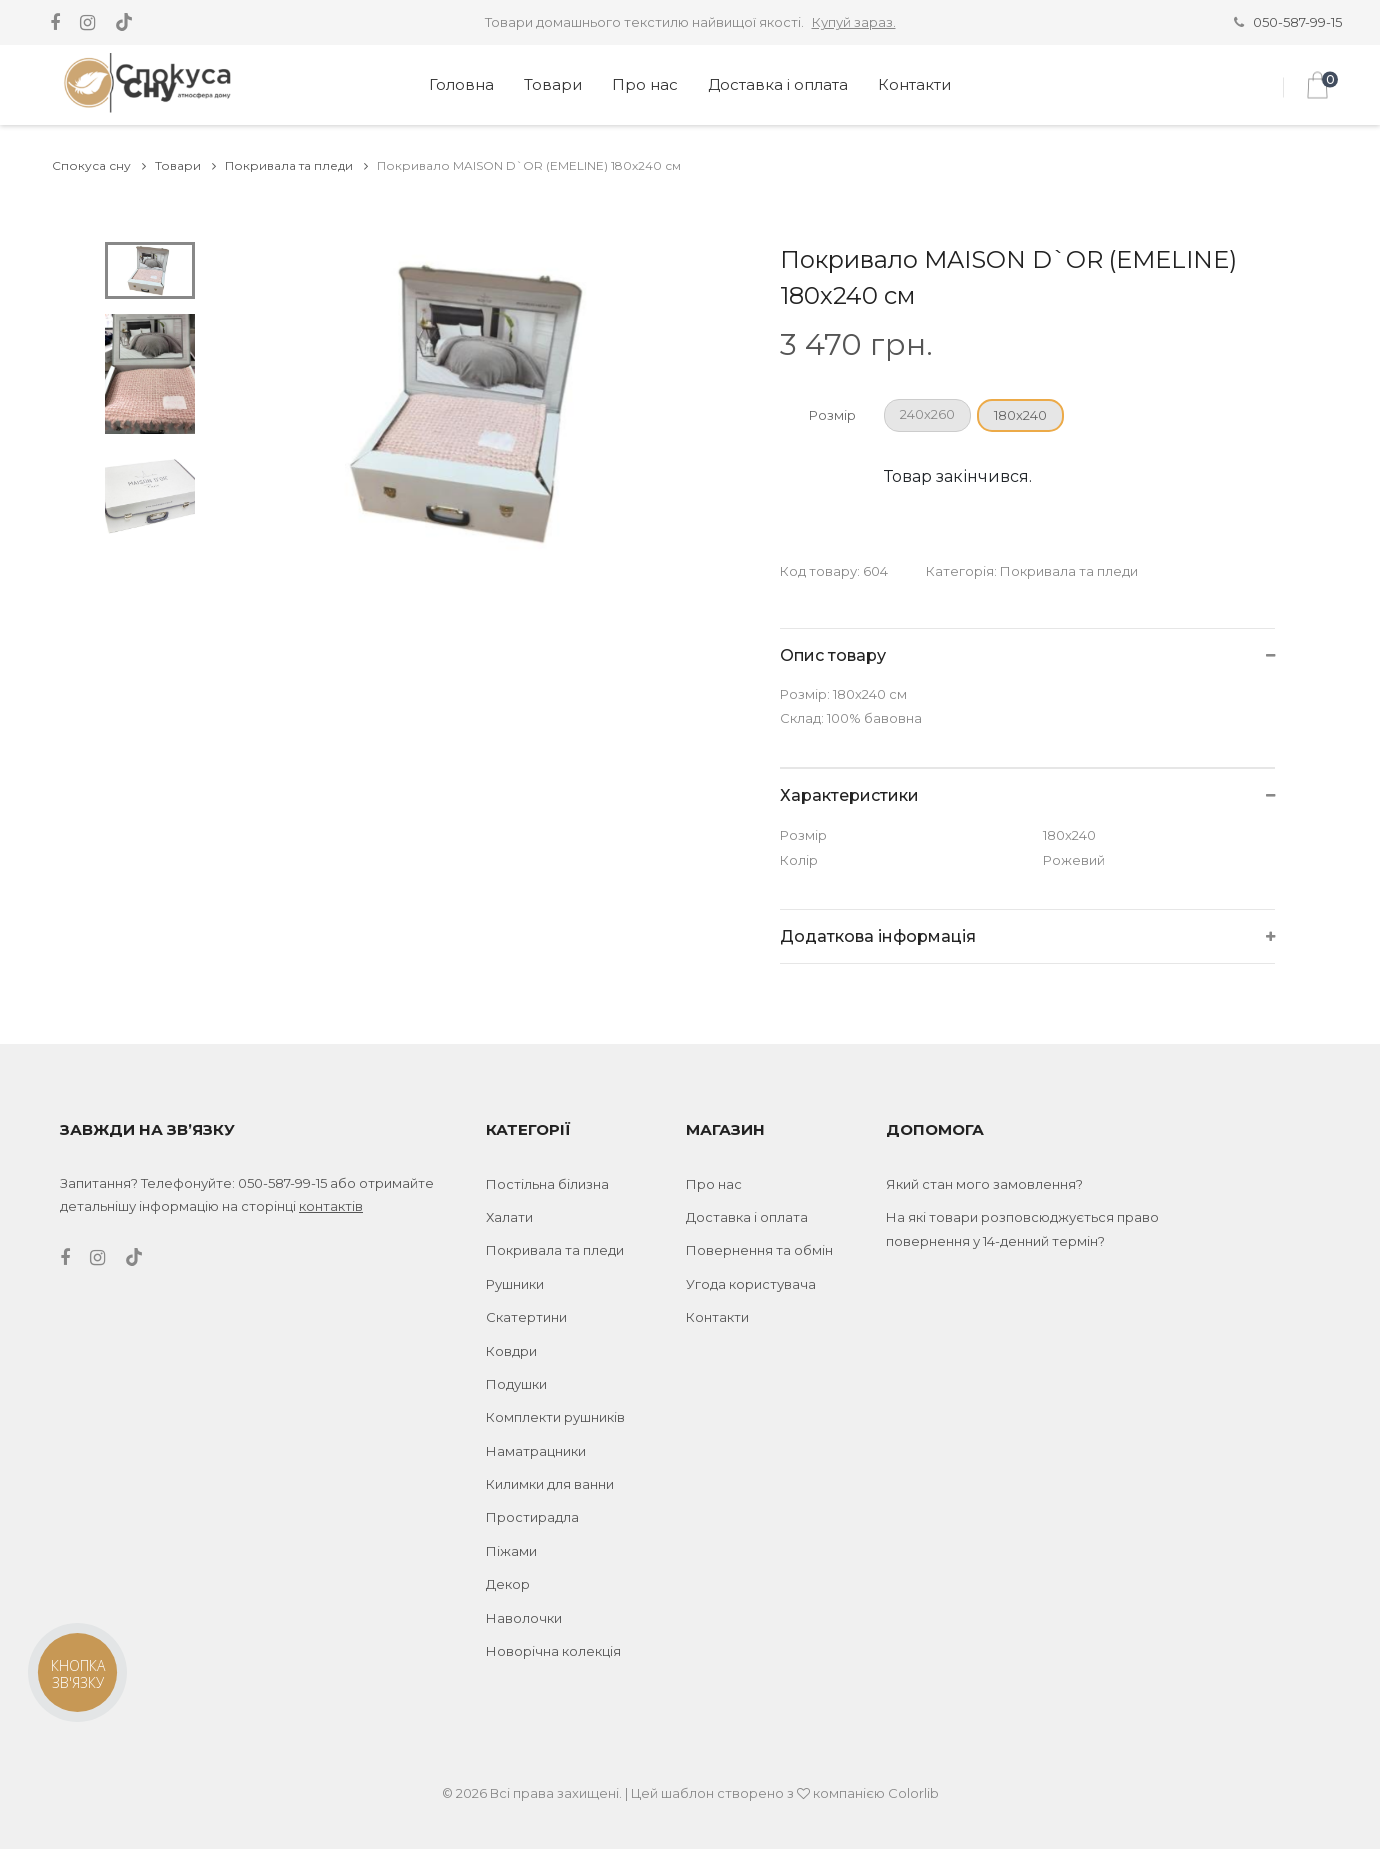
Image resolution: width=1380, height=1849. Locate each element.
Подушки (516, 1384)
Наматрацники (536, 1451)
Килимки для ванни (550, 1484)
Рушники (515, 1284)
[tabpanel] (475, 403)
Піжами (511, 1551)
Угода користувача (751, 1284)
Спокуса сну (99, 165)
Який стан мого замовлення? (984, 1184)
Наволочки (524, 1618)
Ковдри (511, 1351)
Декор (508, 1584)
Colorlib (913, 1793)
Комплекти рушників (555, 1417)
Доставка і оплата (778, 84)
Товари (553, 84)
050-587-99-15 (1297, 22)
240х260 (927, 414)
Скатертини (526, 1317)
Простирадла (532, 1517)
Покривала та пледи (296, 165)
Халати (509, 1217)
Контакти (914, 84)
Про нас (645, 84)
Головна (461, 84)
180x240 (1020, 415)
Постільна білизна (547, 1184)
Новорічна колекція (553, 1651)
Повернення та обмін (759, 1250)
